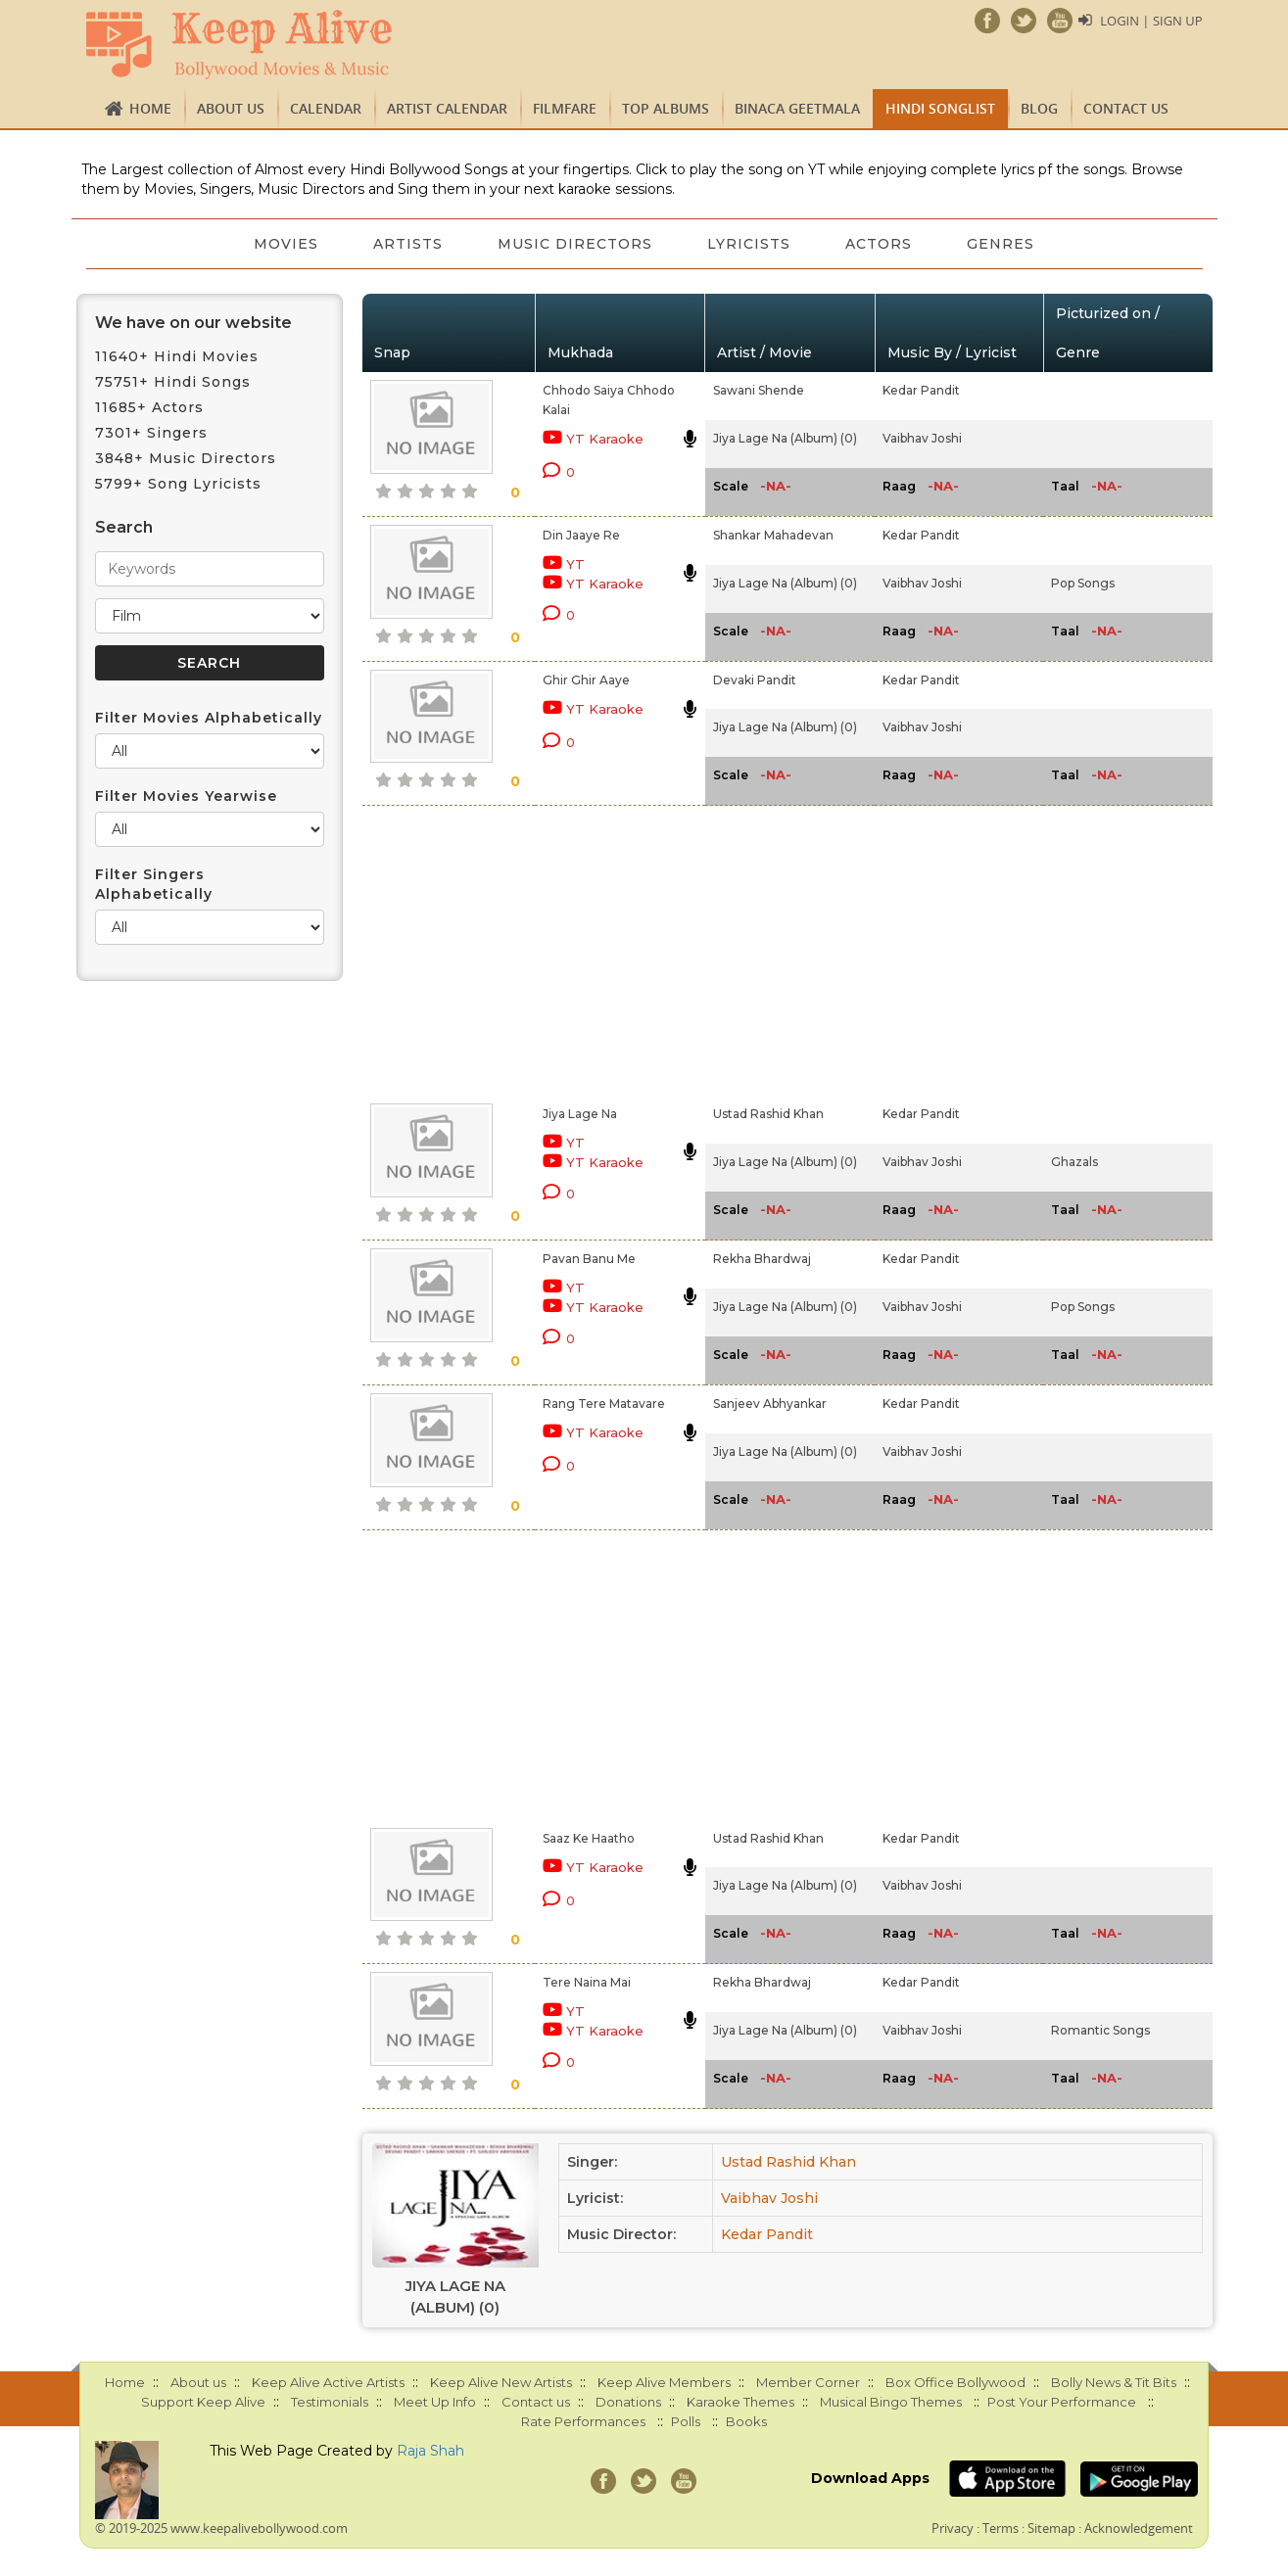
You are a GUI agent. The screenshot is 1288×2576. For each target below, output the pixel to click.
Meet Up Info (435, 2402)
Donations (628, 2402)
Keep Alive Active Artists (328, 2382)
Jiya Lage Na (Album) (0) (785, 438)
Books (746, 2421)
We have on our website (193, 322)
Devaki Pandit (754, 680)
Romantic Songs (1100, 2030)
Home (150, 108)
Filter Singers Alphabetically (154, 884)
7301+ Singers (151, 433)
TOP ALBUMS (665, 108)
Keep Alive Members (664, 2382)
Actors (878, 244)
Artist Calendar (447, 108)
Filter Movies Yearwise (186, 796)
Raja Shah (430, 2450)
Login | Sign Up (1151, 20)
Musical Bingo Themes (891, 2402)
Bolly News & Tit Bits (1113, 2382)
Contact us (1126, 108)
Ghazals (1074, 1161)
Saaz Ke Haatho (589, 1838)
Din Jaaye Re (581, 535)
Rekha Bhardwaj (762, 1258)
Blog (1039, 108)
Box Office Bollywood (955, 2382)
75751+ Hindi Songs (173, 382)
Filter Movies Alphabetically (208, 717)
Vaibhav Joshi (922, 438)
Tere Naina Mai (587, 1982)
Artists (408, 244)
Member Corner (808, 2382)
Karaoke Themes (740, 2402)
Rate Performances (583, 2421)
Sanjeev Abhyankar (770, 1403)
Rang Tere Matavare (604, 1403)
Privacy (952, 2528)
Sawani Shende (758, 390)
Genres (1000, 244)
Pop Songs (1083, 583)
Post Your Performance (1061, 2402)
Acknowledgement (1138, 2528)
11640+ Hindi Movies (177, 356)
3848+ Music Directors (185, 458)
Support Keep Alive (203, 2402)
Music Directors (575, 244)
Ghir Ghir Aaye (586, 680)
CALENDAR (325, 108)
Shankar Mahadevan (773, 535)
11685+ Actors (149, 407)
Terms (1000, 2528)
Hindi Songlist (940, 108)
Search (124, 527)
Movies (286, 244)
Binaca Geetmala (797, 108)
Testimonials (329, 2402)
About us (230, 108)
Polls (685, 2421)
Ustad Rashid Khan (768, 1113)
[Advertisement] (610, 951)
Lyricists (748, 244)
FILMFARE (564, 108)
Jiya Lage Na (580, 1113)
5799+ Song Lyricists (178, 483)
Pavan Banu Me (589, 1258)
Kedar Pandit (921, 390)
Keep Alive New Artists (501, 2382)
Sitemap (1051, 2528)
